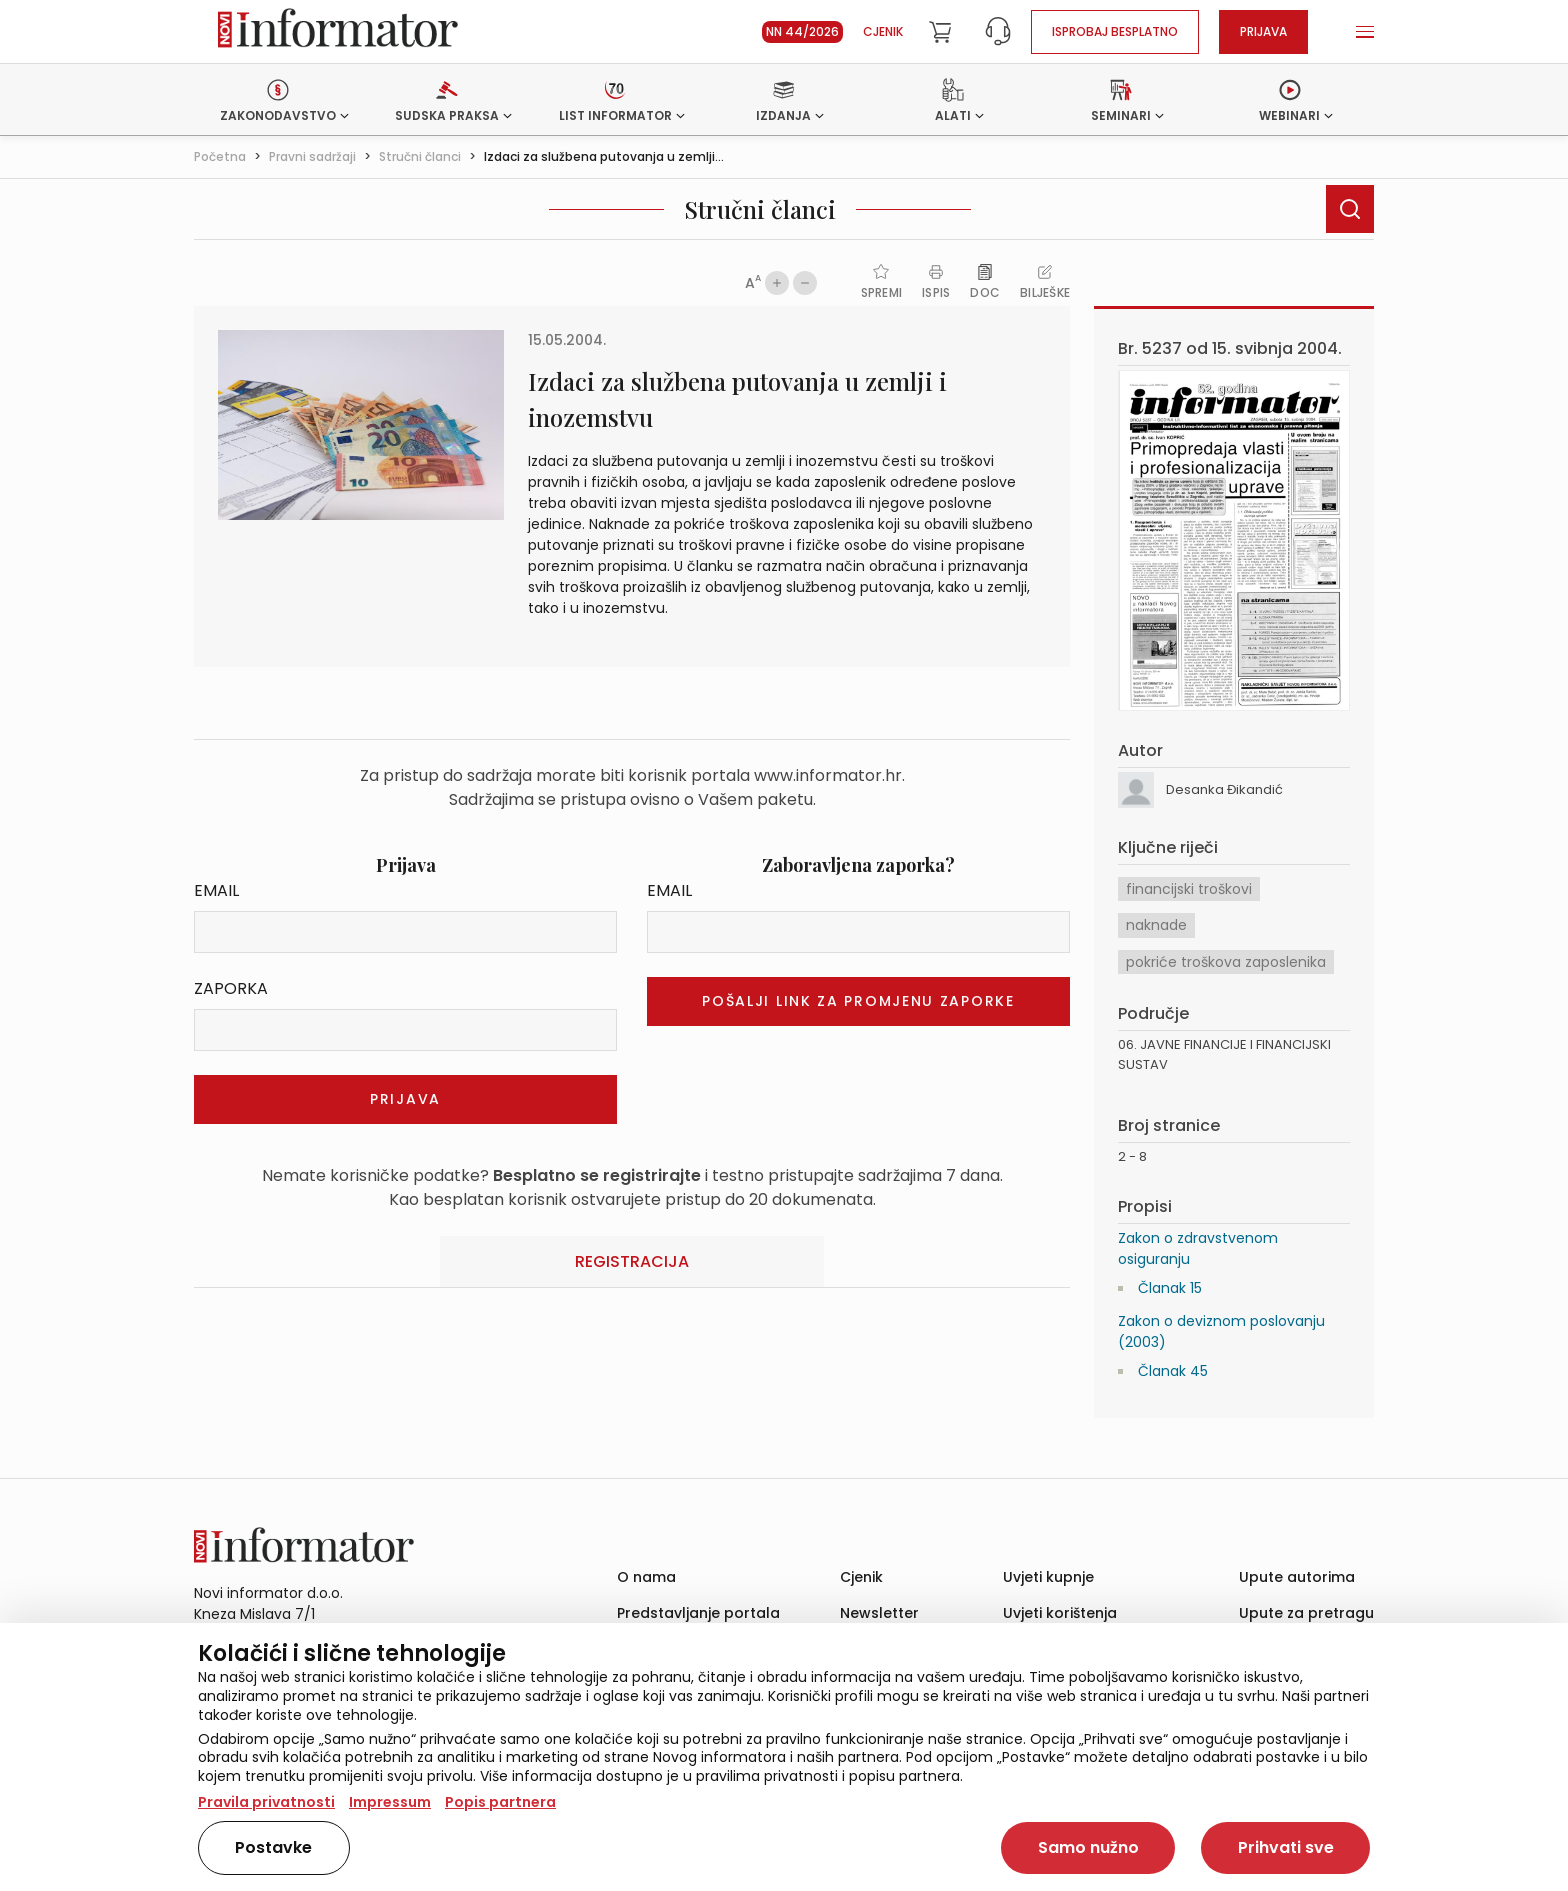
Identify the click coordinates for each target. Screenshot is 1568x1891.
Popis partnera (500, 1802)
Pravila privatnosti (266, 1802)
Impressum (390, 1802)
